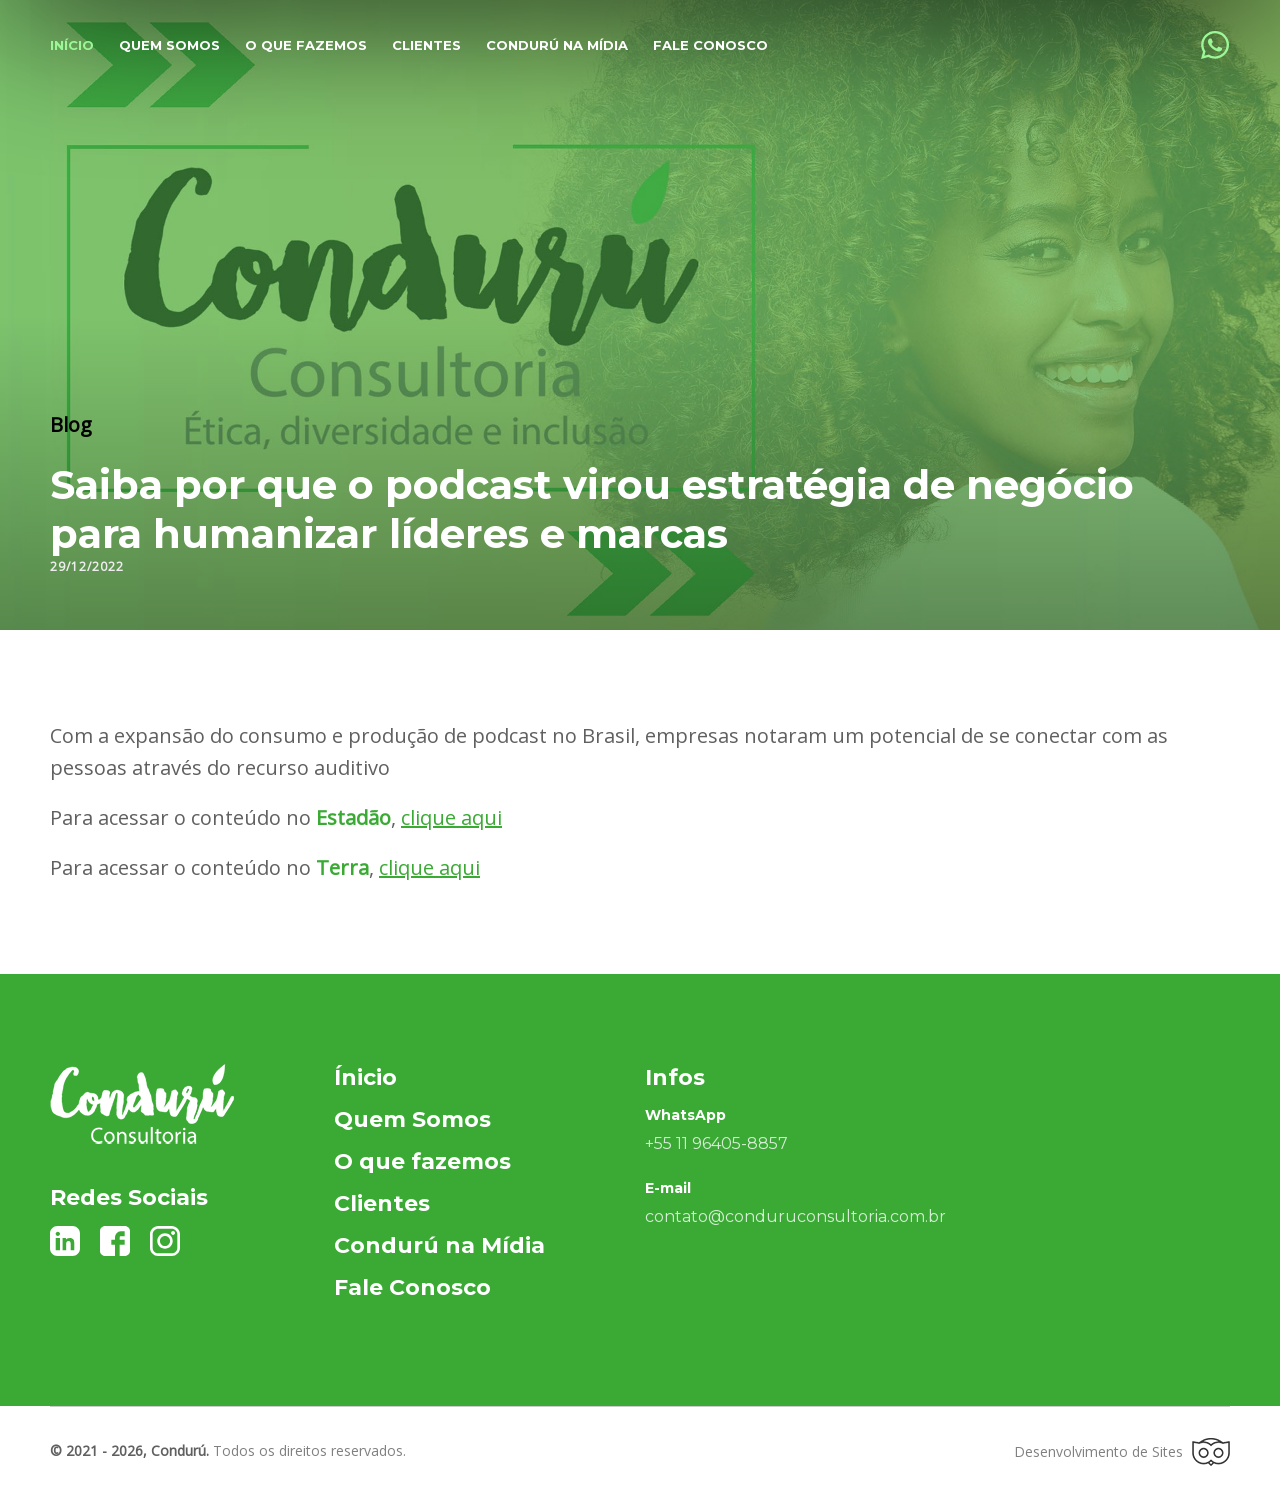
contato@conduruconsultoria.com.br (795, 1216)
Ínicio (365, 1077)
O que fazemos (306, 45)
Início (72, 45)
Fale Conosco (710, 45)
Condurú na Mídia (557, 45)
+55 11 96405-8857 (716, 1143)
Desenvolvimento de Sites (1122, 1452)
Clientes (426, 45)
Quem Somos (412, 1119)
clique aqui (451, 817)
